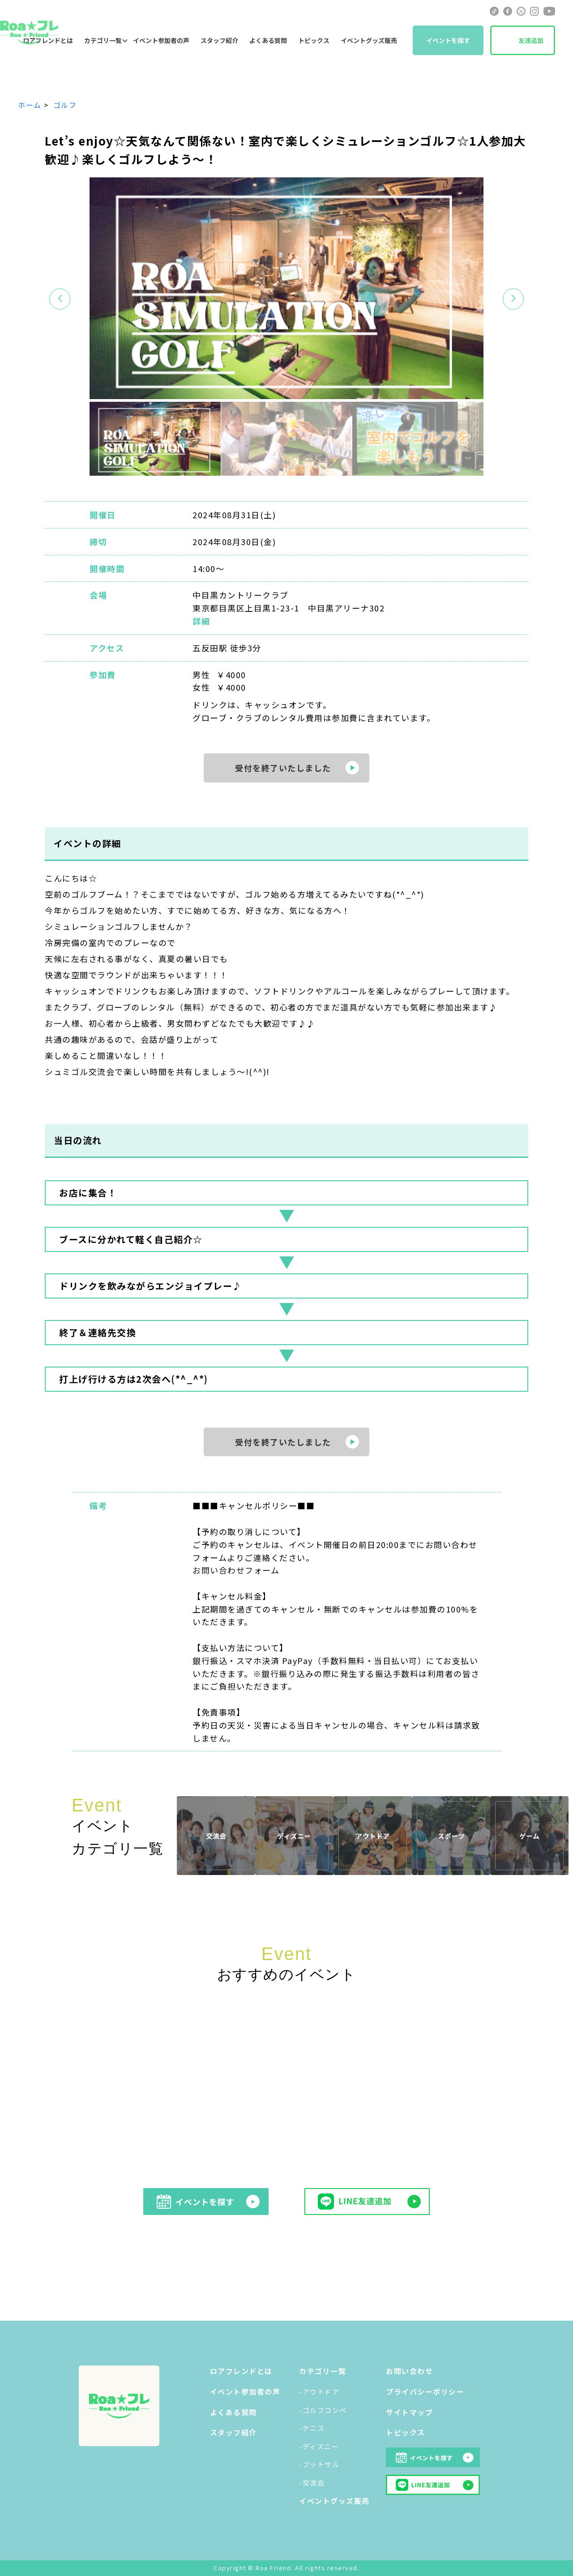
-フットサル (319, 2464)
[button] (513, 299)
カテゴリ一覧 (103, 40)
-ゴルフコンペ (323, 2410)
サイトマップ (409, 2412)
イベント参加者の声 (161, 40)
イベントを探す (448, 40)
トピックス (313, 40)
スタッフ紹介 (219, 40)
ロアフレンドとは (241, 2370)
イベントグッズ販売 (369, 40)
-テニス (312, 2428)
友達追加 (530, 40)
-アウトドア (319, 2391)
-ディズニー (319, 2446)
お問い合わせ (409, 2370)
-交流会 (312, 2482)
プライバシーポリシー (425, 2391)
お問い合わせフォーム (235, 1570)
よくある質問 (268, 40)
